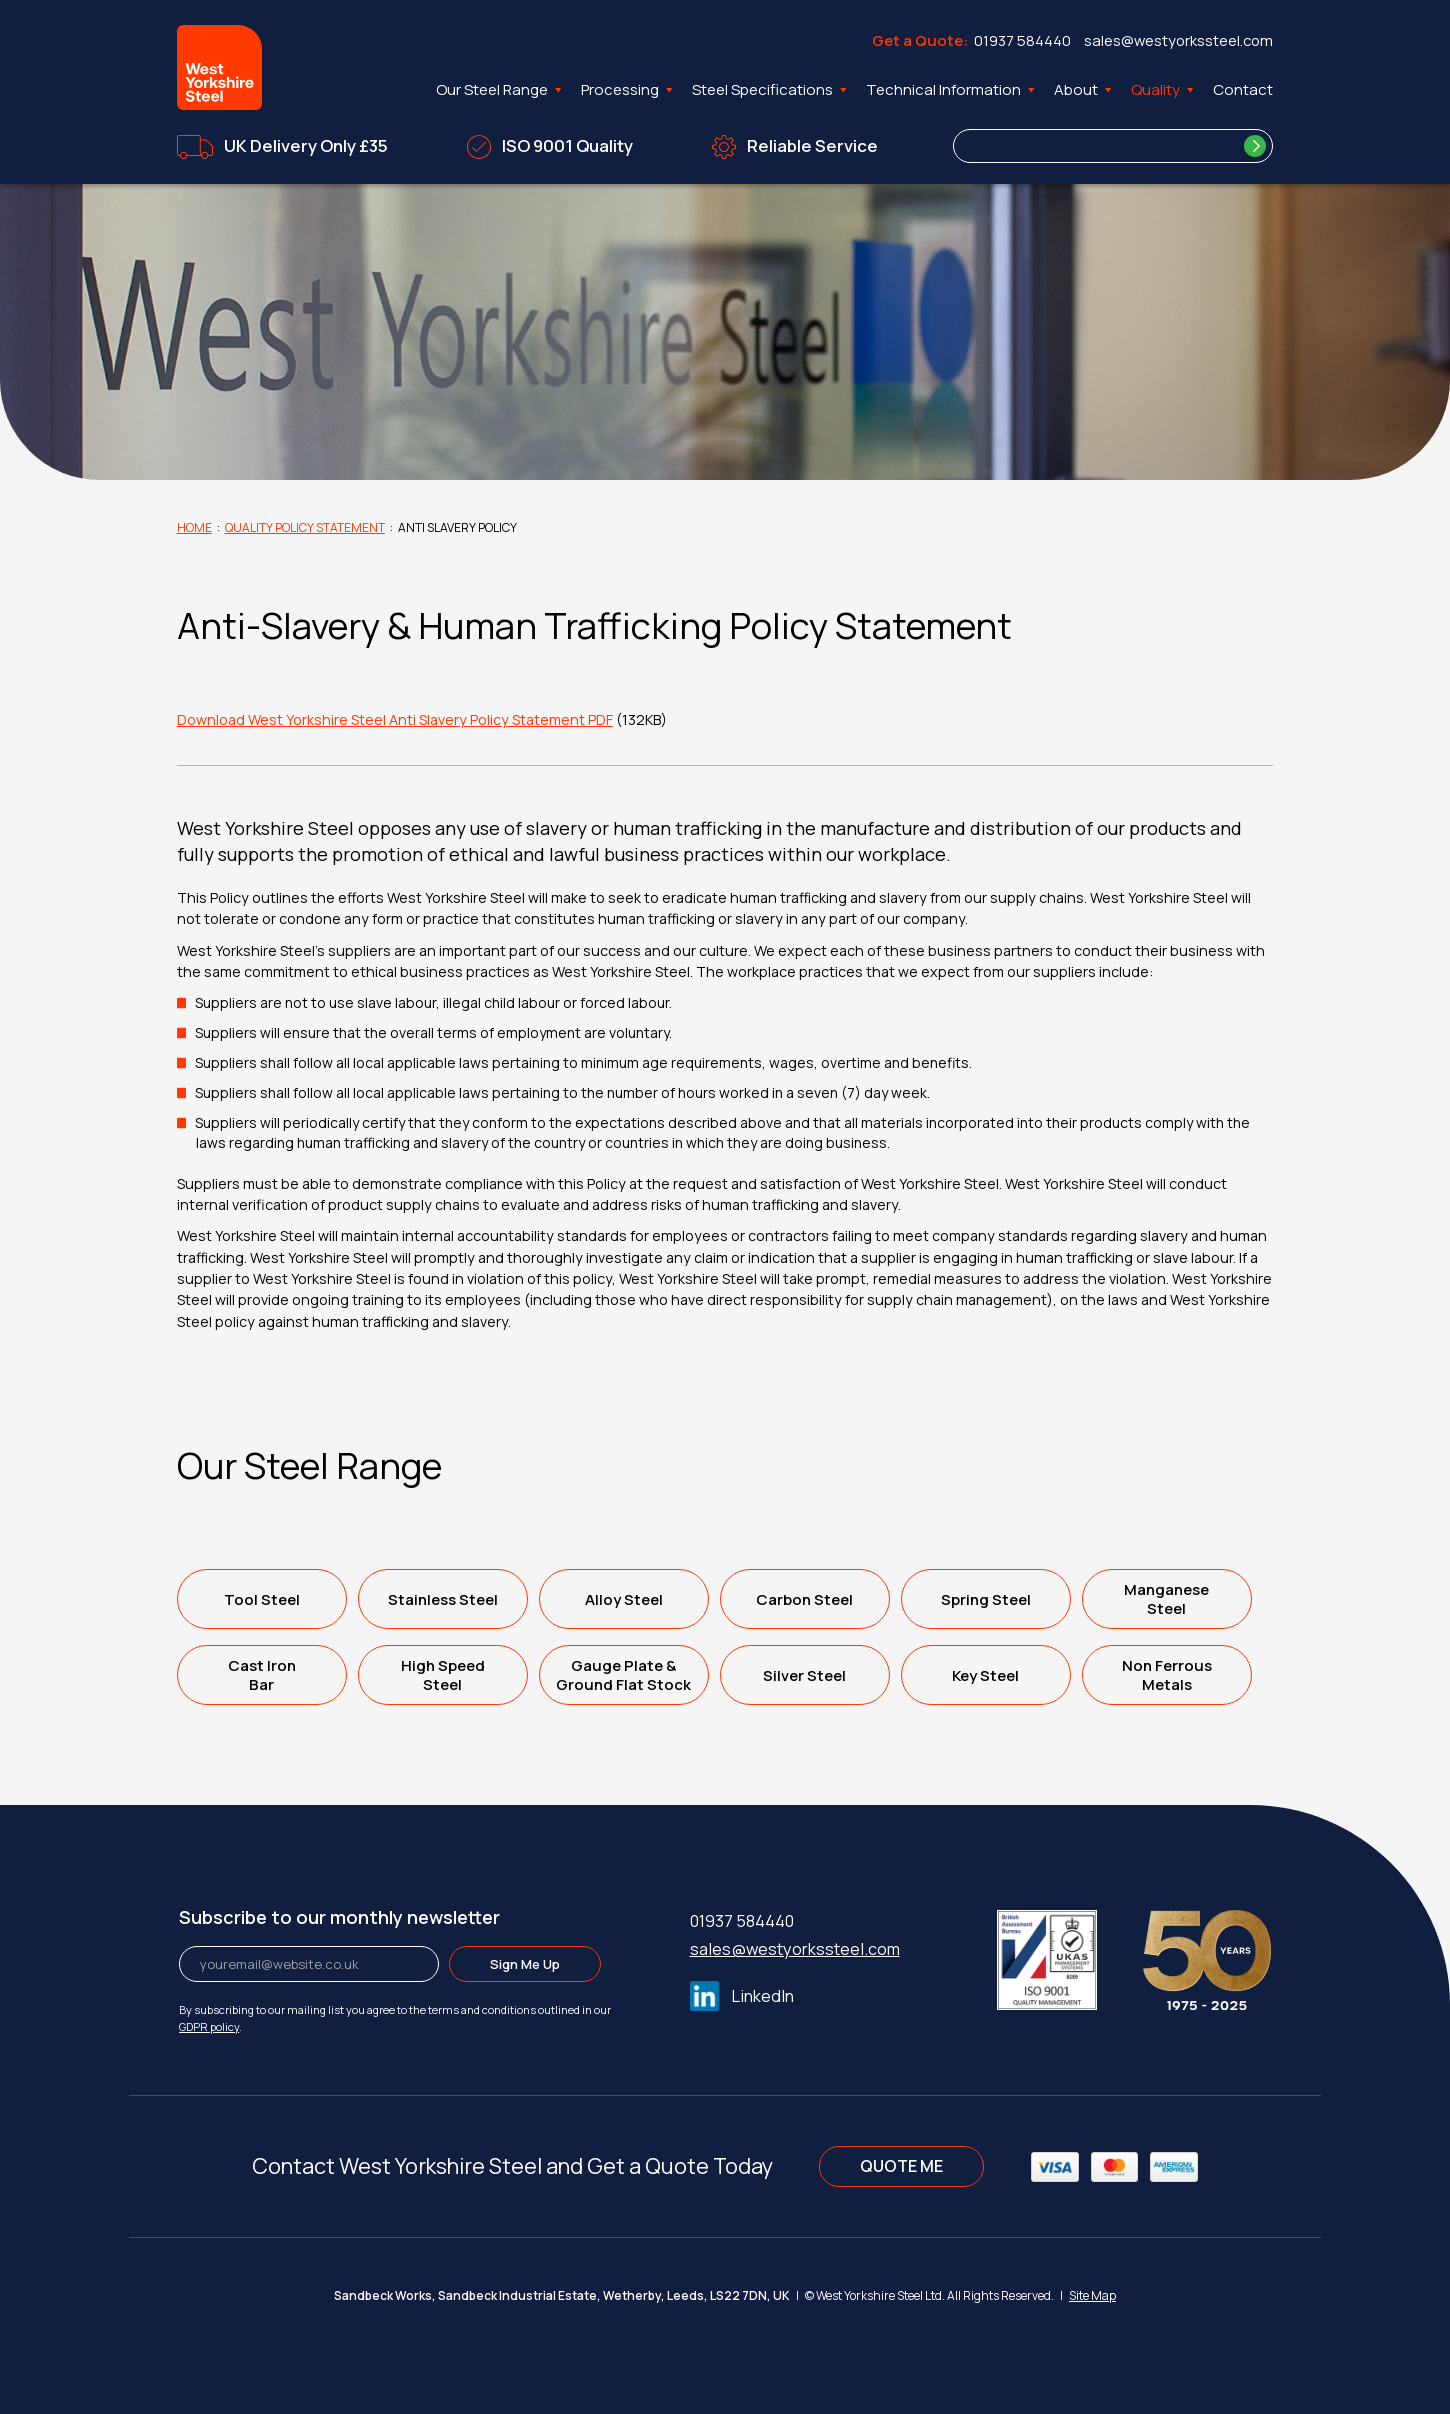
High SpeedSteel (443, 1675)
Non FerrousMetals (1167, 1675)
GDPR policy (209, 2026)
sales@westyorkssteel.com (1178, 40)
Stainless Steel (443, 1599)
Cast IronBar (262, 1675)
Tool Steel (262, 1599)
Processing (628, 90)
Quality (1164, 90)
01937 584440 (1022, 40)
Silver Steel (804, 1675)
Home (194, 527)
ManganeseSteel (1166, 1599)
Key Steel (985, 1675)
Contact (1243, 89)
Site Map (1092, 2295)
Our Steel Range (500, 90)
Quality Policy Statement (305, 527)
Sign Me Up (525, 1964)
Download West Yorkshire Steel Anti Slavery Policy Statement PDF (395, 719)
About (1084, 90)
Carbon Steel (804, 1599)
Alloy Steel (624, 1599)
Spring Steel (986, 1599)
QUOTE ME (901, 2166)
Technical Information (952, 90)
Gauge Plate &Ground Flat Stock (623, 1675)
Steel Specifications (771, 90)
